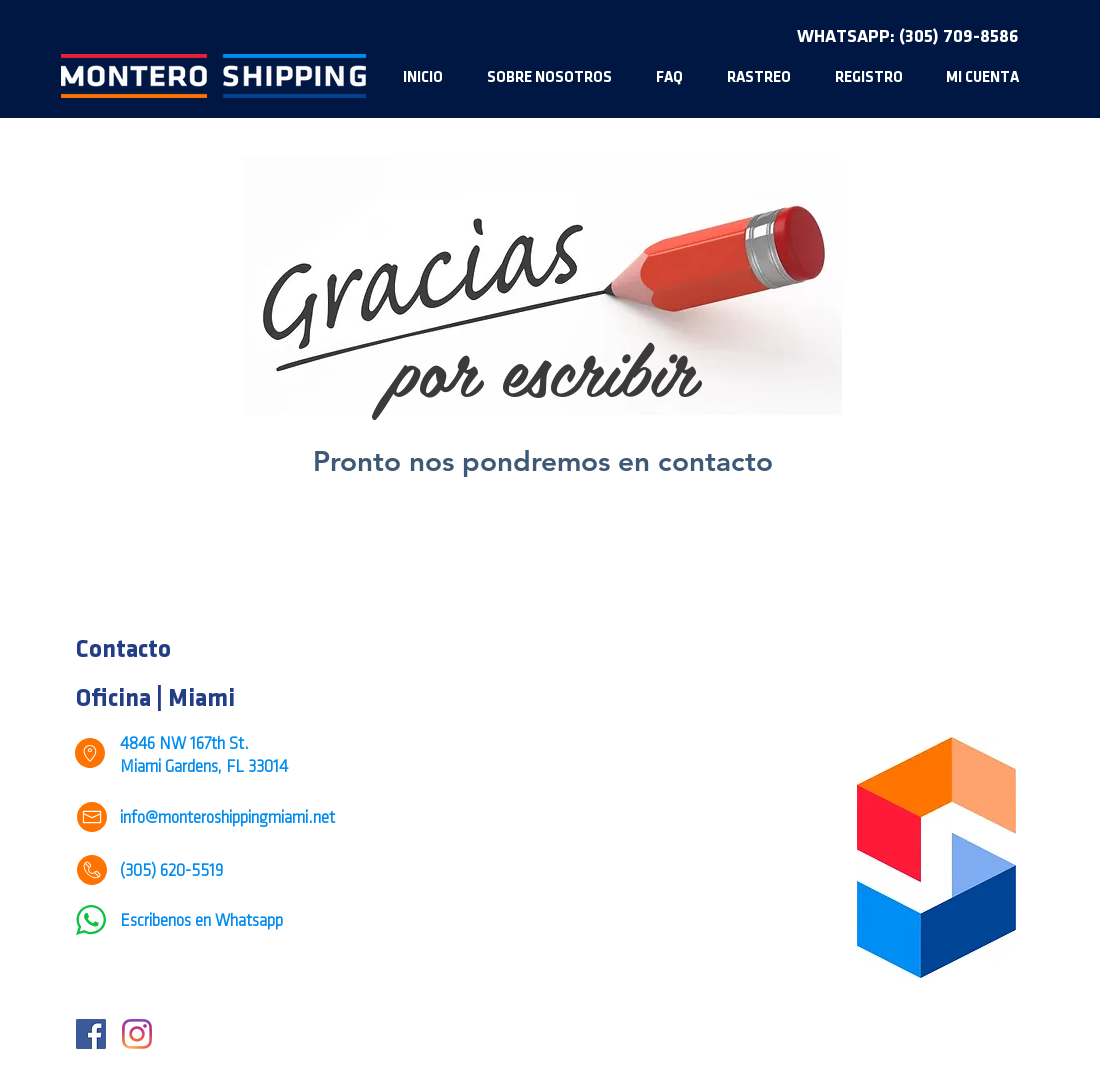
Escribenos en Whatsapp (201, 921)
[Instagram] (137, 1034)
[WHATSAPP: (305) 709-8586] (907, 37)
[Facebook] (91, 1034)
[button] (868, 78)
